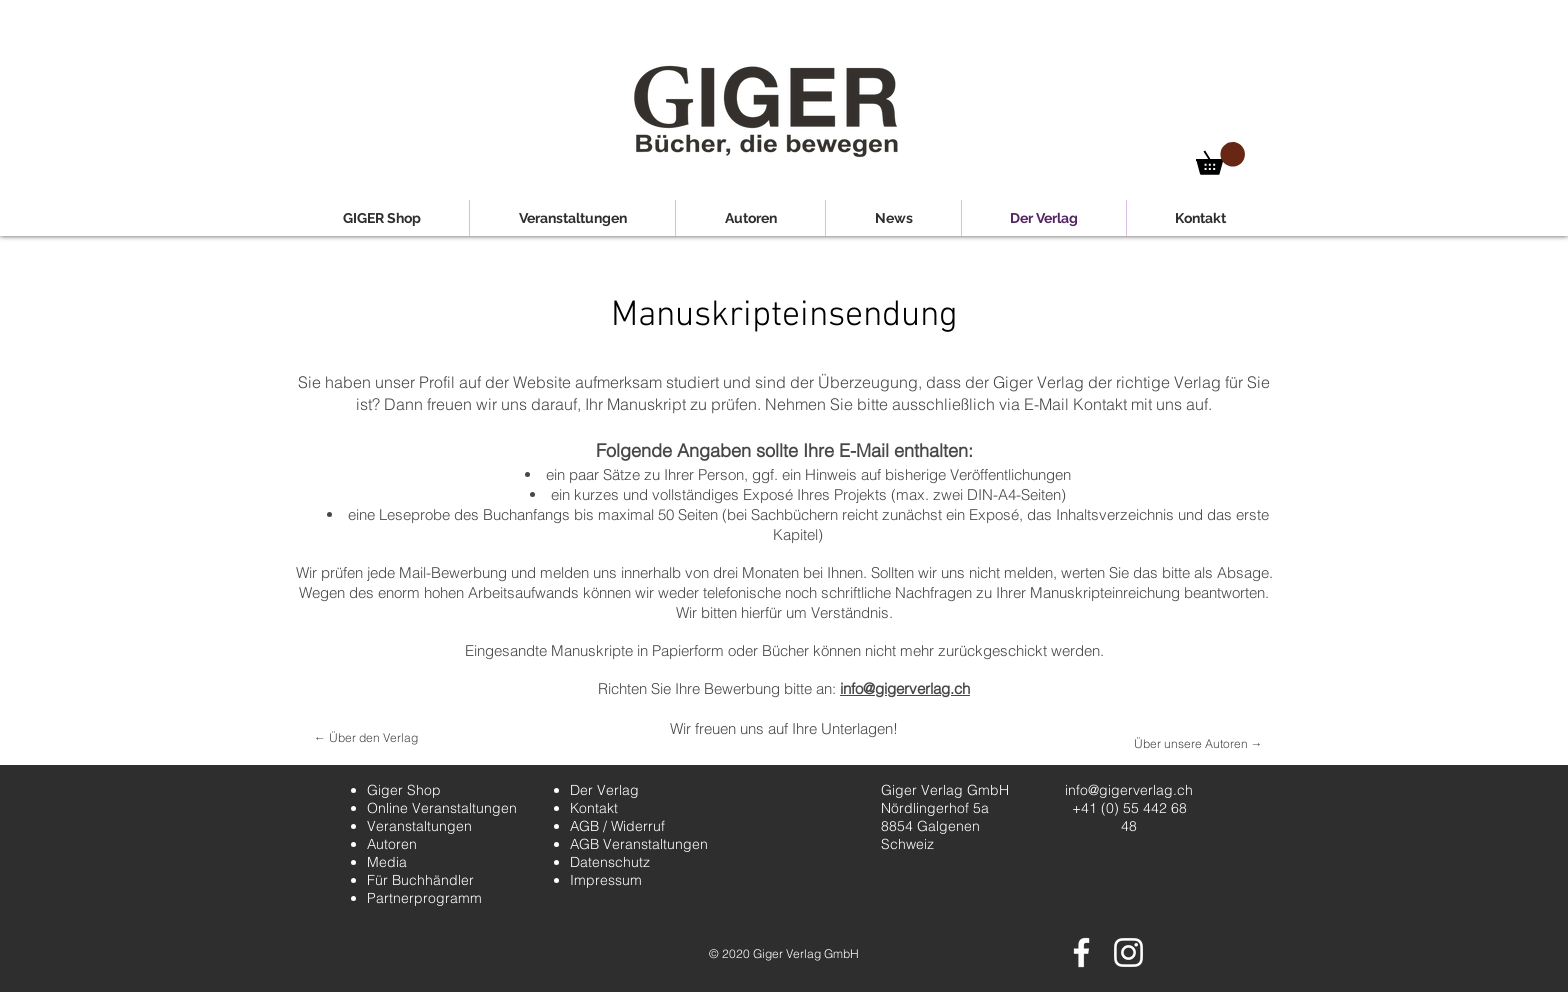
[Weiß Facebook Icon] (1081, 952)
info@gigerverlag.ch (905, 688)
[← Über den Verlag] (366, 739)
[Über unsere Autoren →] (1198, 745)
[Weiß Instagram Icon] (1128, 952)
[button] (1220, 158)
